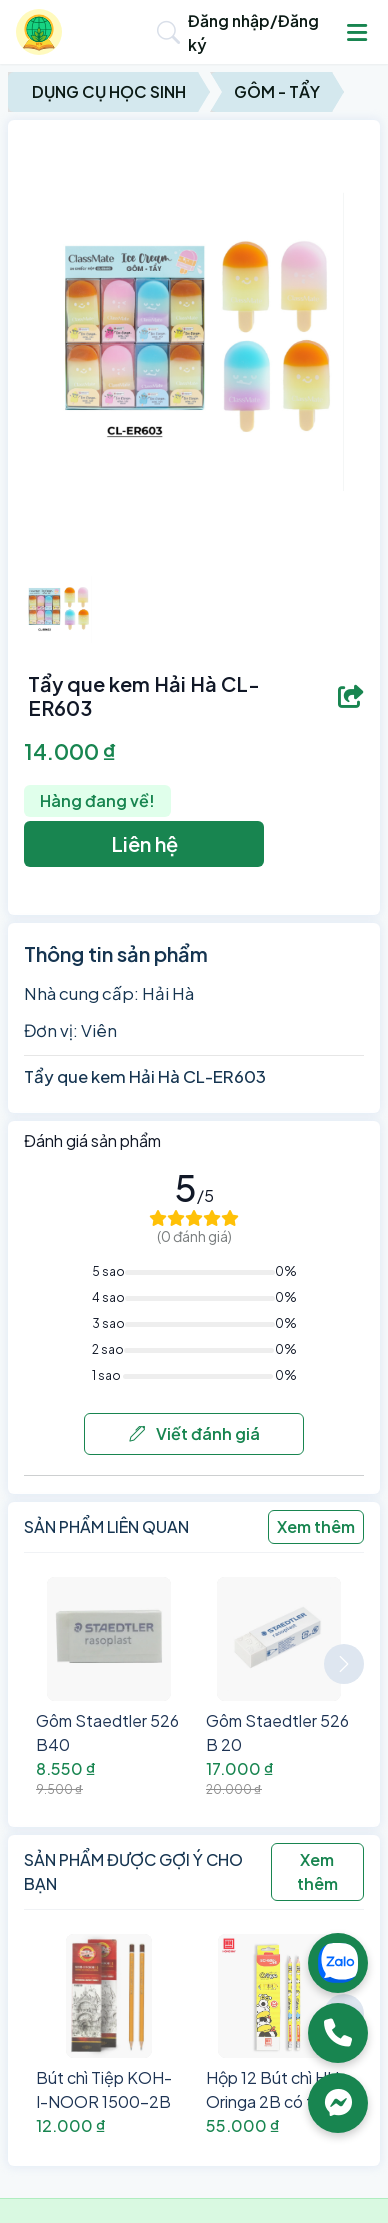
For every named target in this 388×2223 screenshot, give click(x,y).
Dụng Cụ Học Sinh (109, 91)
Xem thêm (316, 1526)
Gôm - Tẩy (277, 91)
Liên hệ (144, 843)
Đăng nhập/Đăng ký (253, 32)
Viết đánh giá (194, 1433)
